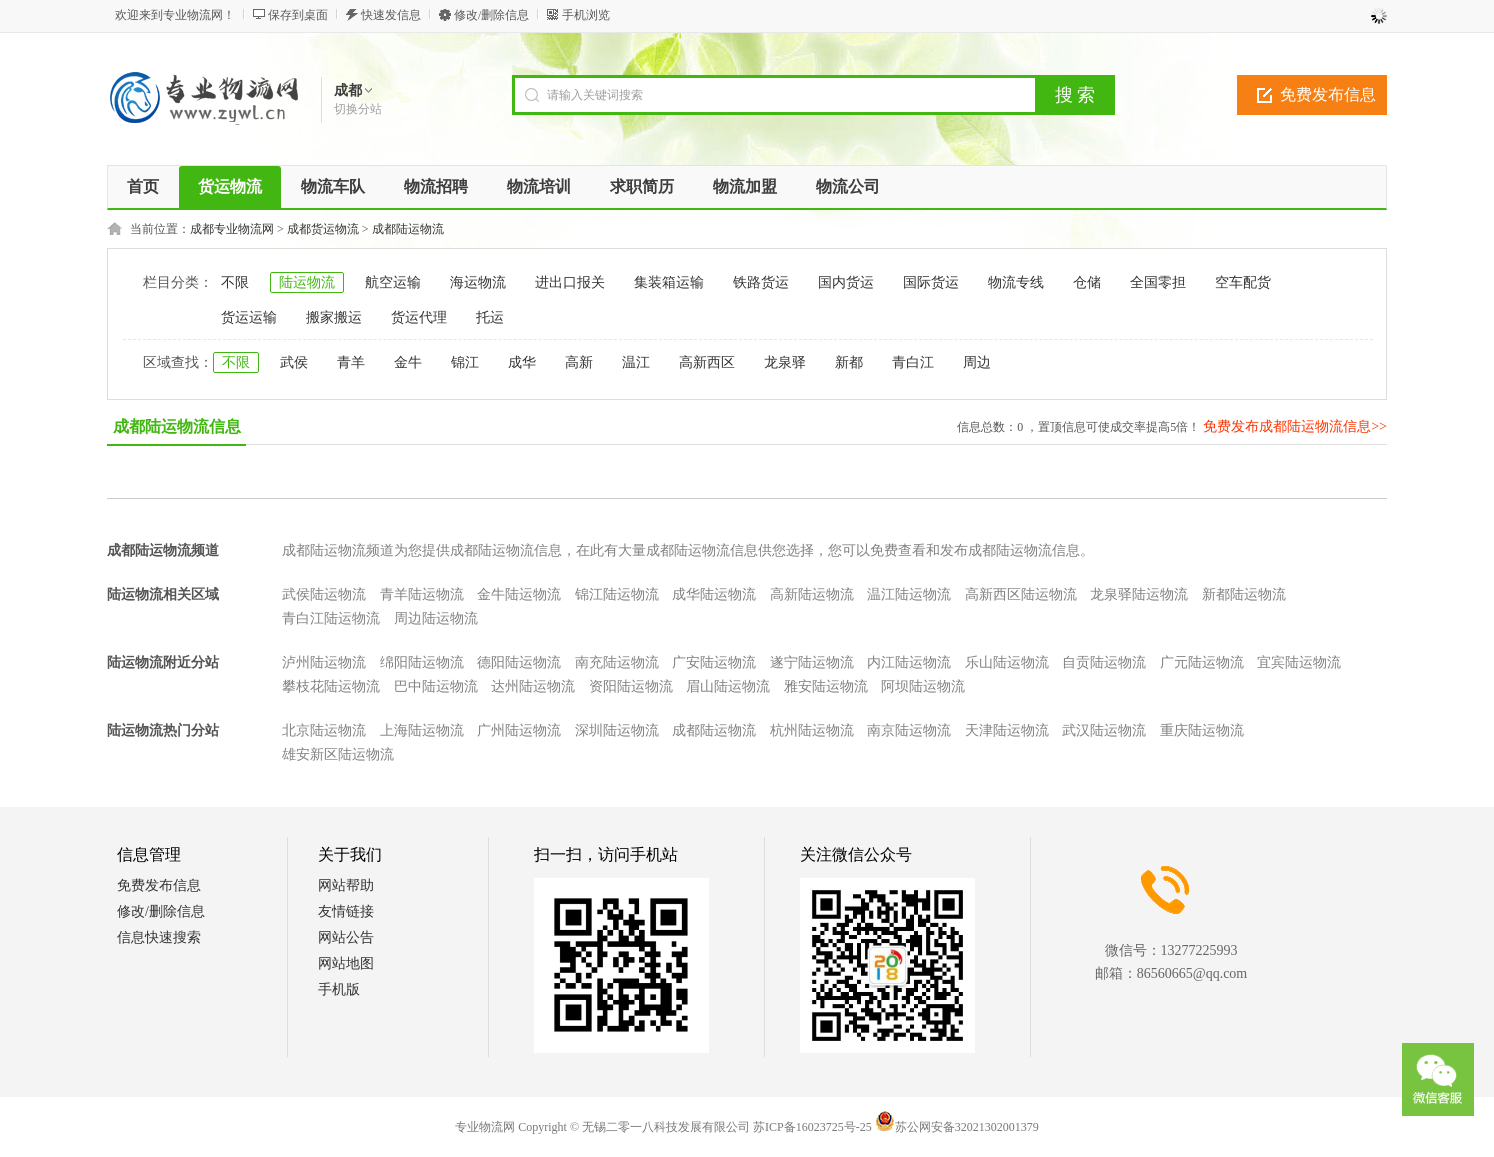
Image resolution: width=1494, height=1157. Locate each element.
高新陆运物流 (812, 594)
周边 (977, 362)
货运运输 (249, 317)
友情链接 (346, 911)
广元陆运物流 (1202, 662)
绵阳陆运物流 (422, 662)
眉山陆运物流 (728, 686)
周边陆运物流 (436, 618)
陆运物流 (307, 282)
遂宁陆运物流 (812, 662)
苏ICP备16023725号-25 (812, 1127)
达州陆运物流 (533, 686)
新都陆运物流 (1244, 594)
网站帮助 (346, 885)
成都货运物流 (323, 229)
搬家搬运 (334, 317)
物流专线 (1016, 282)
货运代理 (419, 317)
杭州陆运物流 (812, 730)
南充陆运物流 (617, 662)
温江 (636, 362)
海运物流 (478, 282)
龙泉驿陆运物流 (1139, 594)
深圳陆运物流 (617, 730)
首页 (143, 186)
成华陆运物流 (714, 594)
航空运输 (393, 282)
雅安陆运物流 (826, 686)
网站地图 (346, 963)
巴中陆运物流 (436, 686)
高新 (579, 362)
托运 (490, 317)
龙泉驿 (785, 362)
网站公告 (346, 937)
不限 (235, 282)
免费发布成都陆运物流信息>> (1295, 426)
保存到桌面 (298, 15)
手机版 (339, 989)
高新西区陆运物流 (1021, 594)
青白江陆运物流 (331, 618)
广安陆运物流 (714, 662)
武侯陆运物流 (324, 594)
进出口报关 (570, 282)
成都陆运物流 (408, 229)
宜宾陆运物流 (1299, 662)
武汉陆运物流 (1104, 730)
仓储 (1087, 282)
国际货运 (931, 282)
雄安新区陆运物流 (338, 754)
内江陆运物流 (909, 662)
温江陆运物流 (909, 594)
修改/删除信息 (491, 15)
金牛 (408, 362)
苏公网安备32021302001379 (957, 1127)
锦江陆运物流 (617, 594)
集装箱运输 (669, 282)
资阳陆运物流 (631, 686)
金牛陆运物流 (519, 594)
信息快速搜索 (159, 937)
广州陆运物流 (519, 730)
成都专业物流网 (232, 229)
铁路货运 (761, 282)
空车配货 (1243, 282)
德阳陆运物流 (519, 662)
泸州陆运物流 (324, 662)
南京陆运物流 (909, 730)
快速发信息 (391, 15)
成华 (522, 362)
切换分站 (358, 109)
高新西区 (707, 362)
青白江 (913, 362)
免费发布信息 (1328, 94)
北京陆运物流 (324, 730)
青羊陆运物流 (422, 594)
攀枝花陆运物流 (331, 686)
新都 (849, 362)
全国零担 (1158, 282)
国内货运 (846, 282)
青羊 (351, 362)
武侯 (294, 362)
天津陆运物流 (1007, 730)
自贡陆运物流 (1104, 662)
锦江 (465, 362)
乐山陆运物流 (1007, 662)
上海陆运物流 (422, 730)
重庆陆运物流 (1202, 730)
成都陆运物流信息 (177, 426)
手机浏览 (586, 15)
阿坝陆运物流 (923, 686)
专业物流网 (485, 1127)
